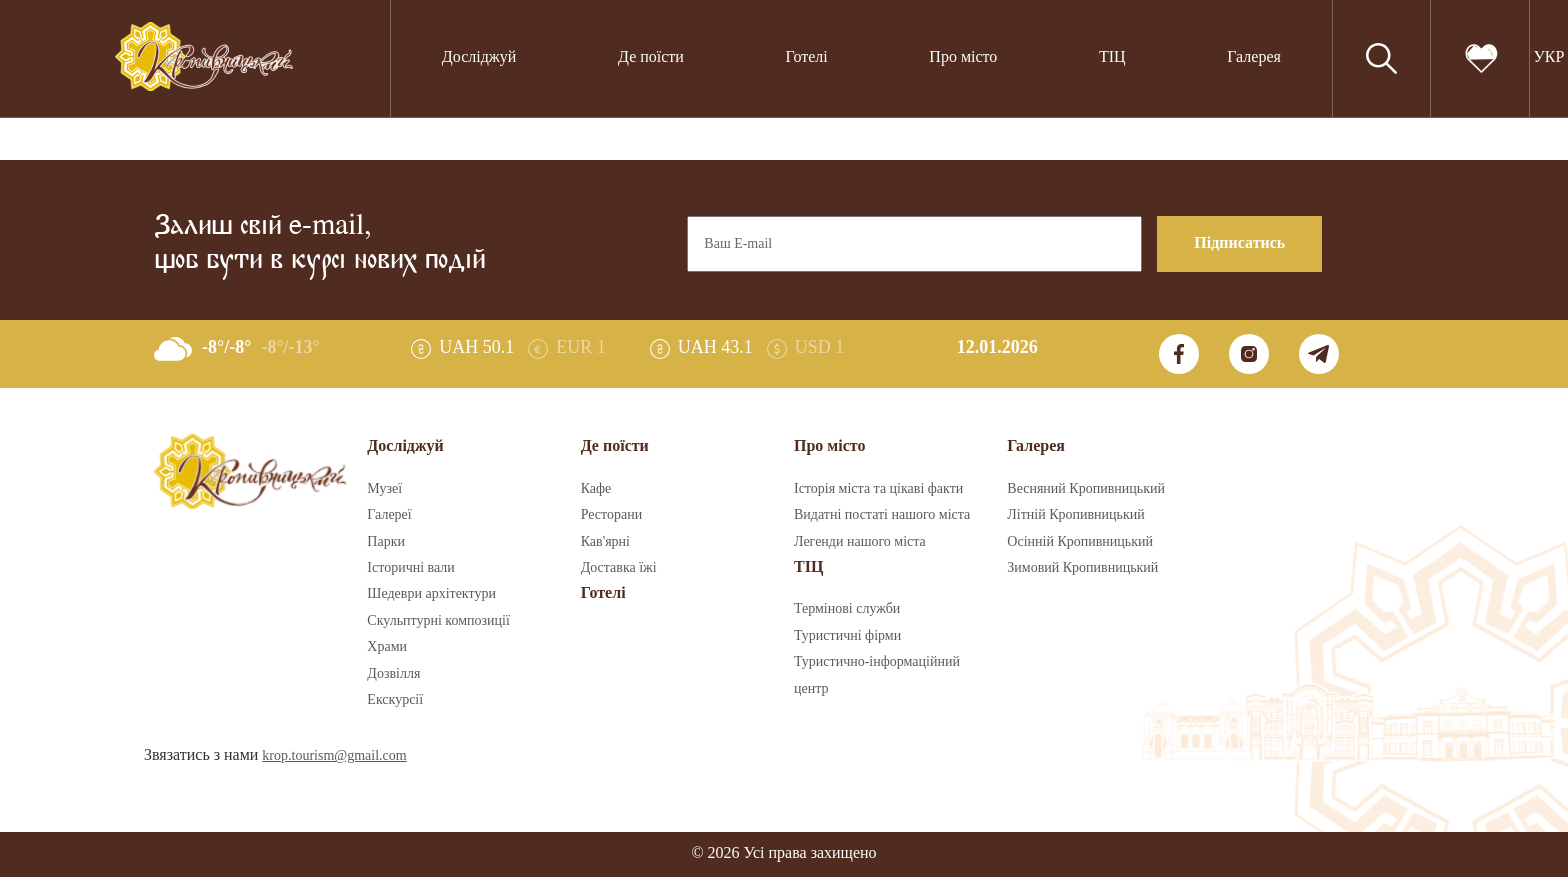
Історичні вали (410, 568)
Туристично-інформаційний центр (877, 675)
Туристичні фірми (847, 636)
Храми (387, 647)
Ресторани (612, 515)
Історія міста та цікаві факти (878, 489)
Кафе (596, 489)
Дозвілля (393, 674)
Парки (386, 542)
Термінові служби (847, 609)
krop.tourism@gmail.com (334, 756)
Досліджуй (479, 57)
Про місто (963, 57)
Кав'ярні (605, 542)
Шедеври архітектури (431, 594)
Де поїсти (651, 57)
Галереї (389, 515)
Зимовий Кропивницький (1082, 568)
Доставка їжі (619, 568)
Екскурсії (395, 700)
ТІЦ (1112, 57)
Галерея (1254, 57)
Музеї (384, 489)
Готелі (807, 57)
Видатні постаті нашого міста (882, 515)
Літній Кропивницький (1075, 515)
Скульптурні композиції (438, 621)
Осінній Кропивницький (1080, 542)
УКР (1548, 57)
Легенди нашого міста (860, 542)
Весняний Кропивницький (1086, 489)
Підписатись (1239, 243)
